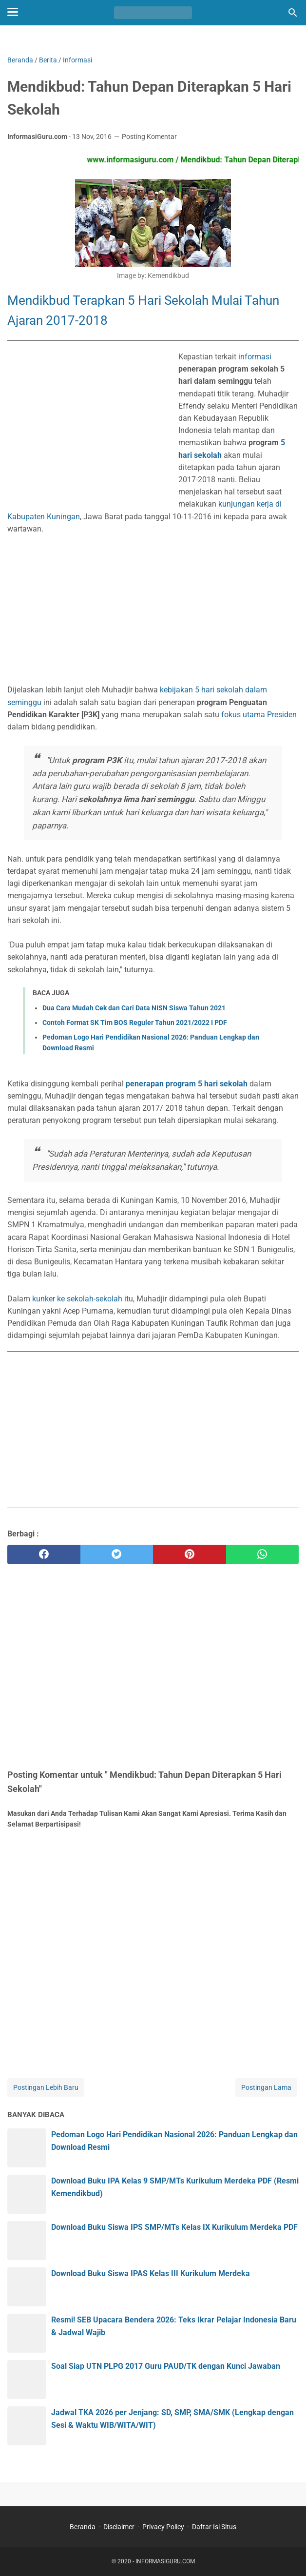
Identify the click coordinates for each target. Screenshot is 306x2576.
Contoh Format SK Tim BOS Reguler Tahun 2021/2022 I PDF (134, 1022)
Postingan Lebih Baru (45, 2087)
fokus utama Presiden (259, 714)
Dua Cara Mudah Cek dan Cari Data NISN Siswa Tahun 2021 (134, 1008)
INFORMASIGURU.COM (165, 2561)
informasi (254, 356)
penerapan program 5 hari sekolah (187, 1083)
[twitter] (116, 1554)
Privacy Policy (163, 2527)
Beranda (83, 2527)
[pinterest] (189, 1554)
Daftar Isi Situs (214, 2527)
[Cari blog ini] (293, 13)
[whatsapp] (262, 1554)
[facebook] (43, 1554)
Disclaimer (118, 2527)
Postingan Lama (266, 2087)
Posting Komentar (149, 136)
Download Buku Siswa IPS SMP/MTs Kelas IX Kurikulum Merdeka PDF (174, 2227)
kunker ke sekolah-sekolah (77, 1298)
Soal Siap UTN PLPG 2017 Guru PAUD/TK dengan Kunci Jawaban (165, 2366)
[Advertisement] (89, 431)
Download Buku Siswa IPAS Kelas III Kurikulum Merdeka (150, 2273)
